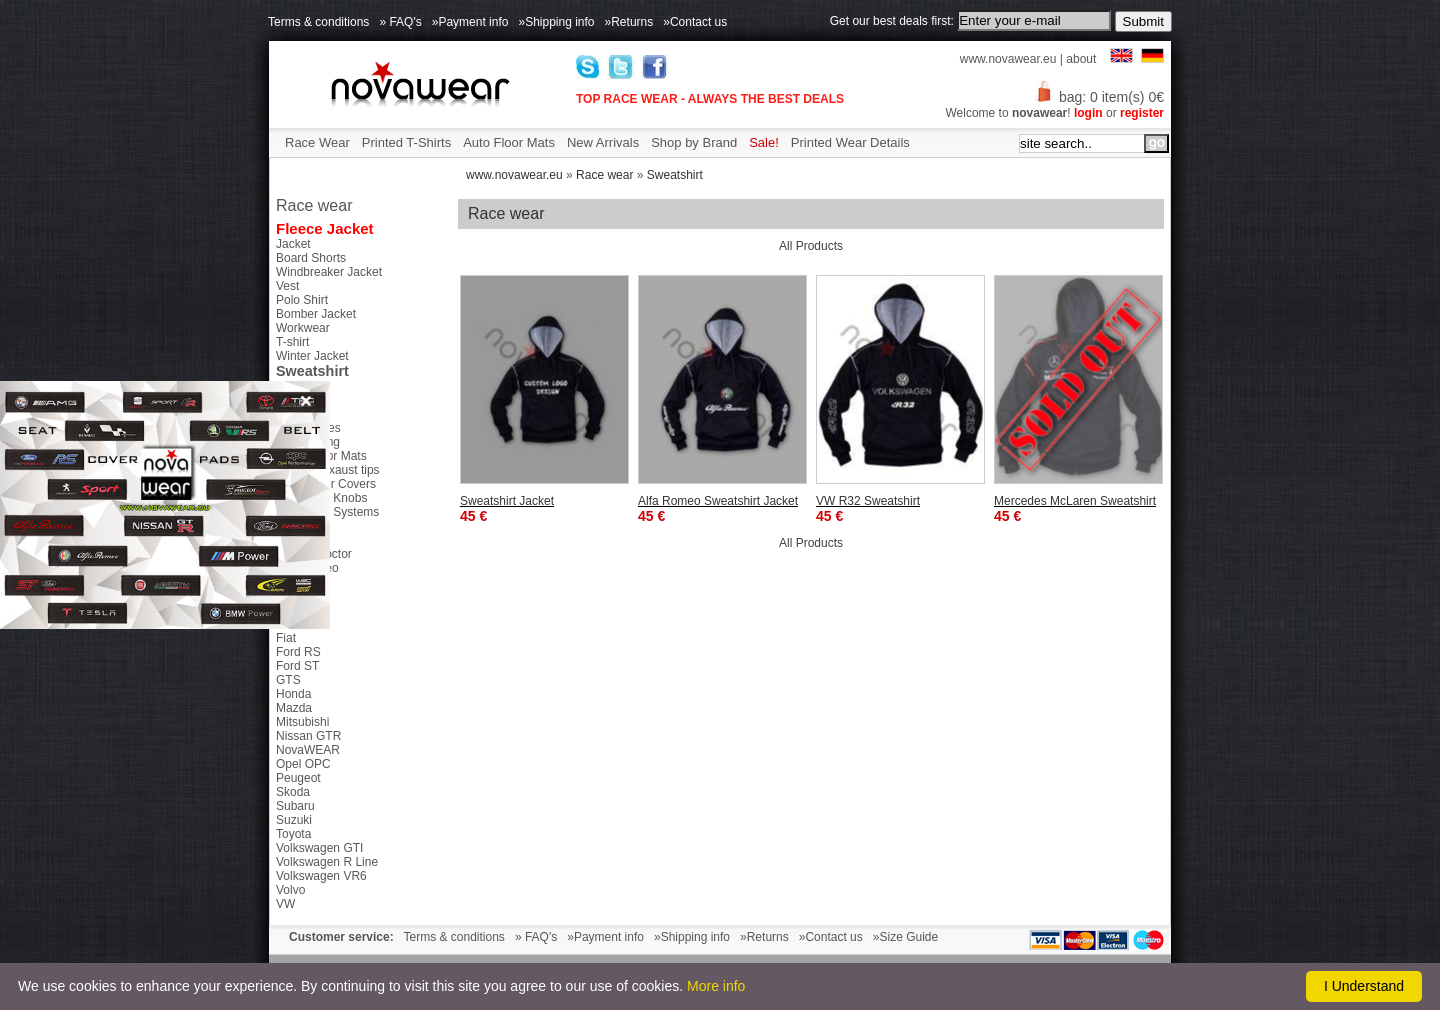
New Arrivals (603, 142)
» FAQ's (400, 22)
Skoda (293, 792)
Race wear (604, 175)
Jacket (293, 244)
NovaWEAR (308, 750)
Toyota (293, 834)
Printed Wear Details (850, 142)
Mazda (294, 708)
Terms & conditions (318, 22)
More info (716, 986)
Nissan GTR (308, 736)
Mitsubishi (302, 722)
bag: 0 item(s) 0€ (1099, 97)
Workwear (303, 328)
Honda (293, 694)
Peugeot (298, 778)
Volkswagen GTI (319, 848)
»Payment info (470, 22)
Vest (287, 286)
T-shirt (292, 342)
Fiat (286, 638)
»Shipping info (556, 22)
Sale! (764, 142)
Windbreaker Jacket (329, 272)
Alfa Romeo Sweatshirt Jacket (718, 501)
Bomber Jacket (316, 314)
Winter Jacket (312, 356)
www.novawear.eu (1008, 59)
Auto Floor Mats (509, 142)
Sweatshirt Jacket (507, 501)
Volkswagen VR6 (321, 876)
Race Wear (317, 142)
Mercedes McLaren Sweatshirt (1075, 501)
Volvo (290, 890)
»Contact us (695, 22)
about (1081, 59)
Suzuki (294, 820)
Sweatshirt (675, 175)
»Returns (629, 22)
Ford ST (297, 666)
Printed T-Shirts (406, 142)
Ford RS (298, 652)
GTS (288, 680)
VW (285, 904)
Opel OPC (303, 764)
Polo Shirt (302, 300)
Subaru (295, 806)
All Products (811, 246)
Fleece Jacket (325, 228)
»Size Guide (905, 937)
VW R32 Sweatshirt (868, 501)
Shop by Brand (694, 142)
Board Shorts (311, 258)
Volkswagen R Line (327, 862)
